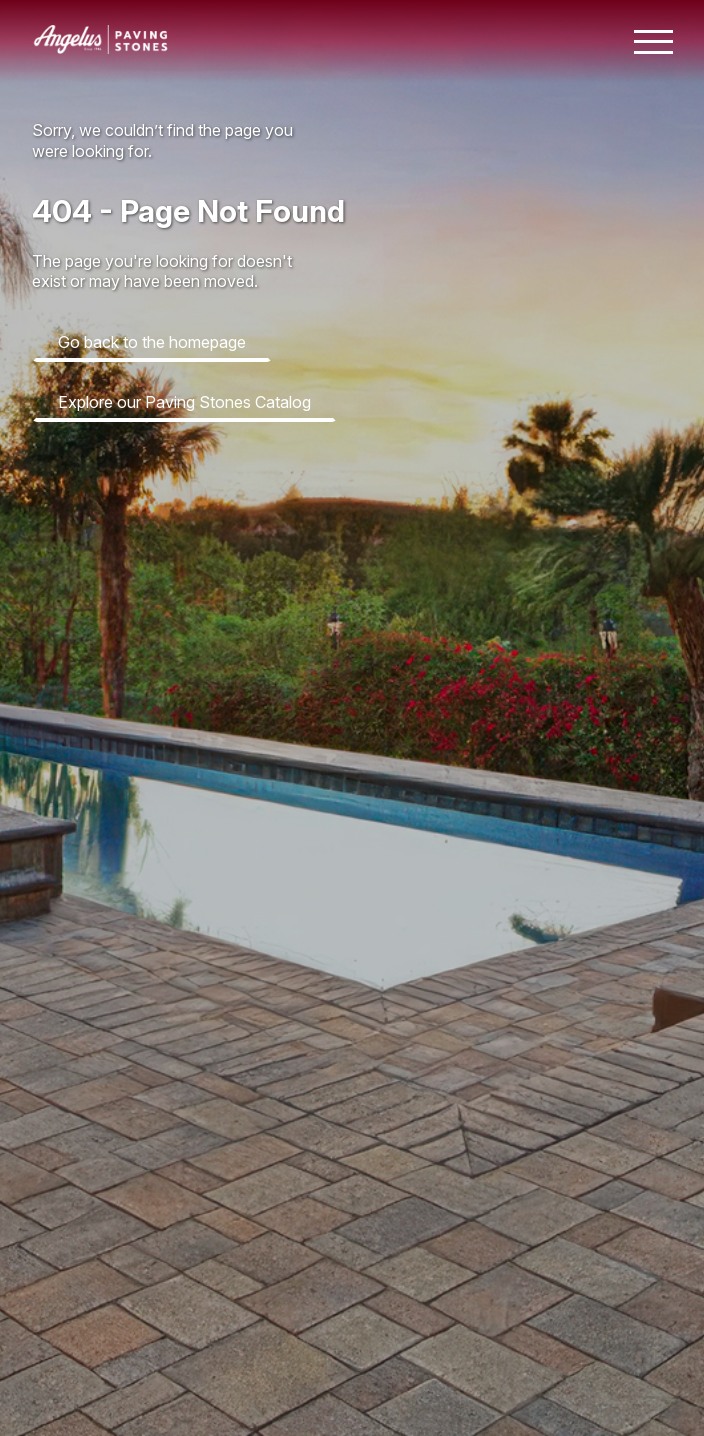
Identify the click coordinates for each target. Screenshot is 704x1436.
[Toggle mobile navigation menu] (653, 42)
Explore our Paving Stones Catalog (184, 402)
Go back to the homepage (152, 342)
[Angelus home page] (101, 48)
